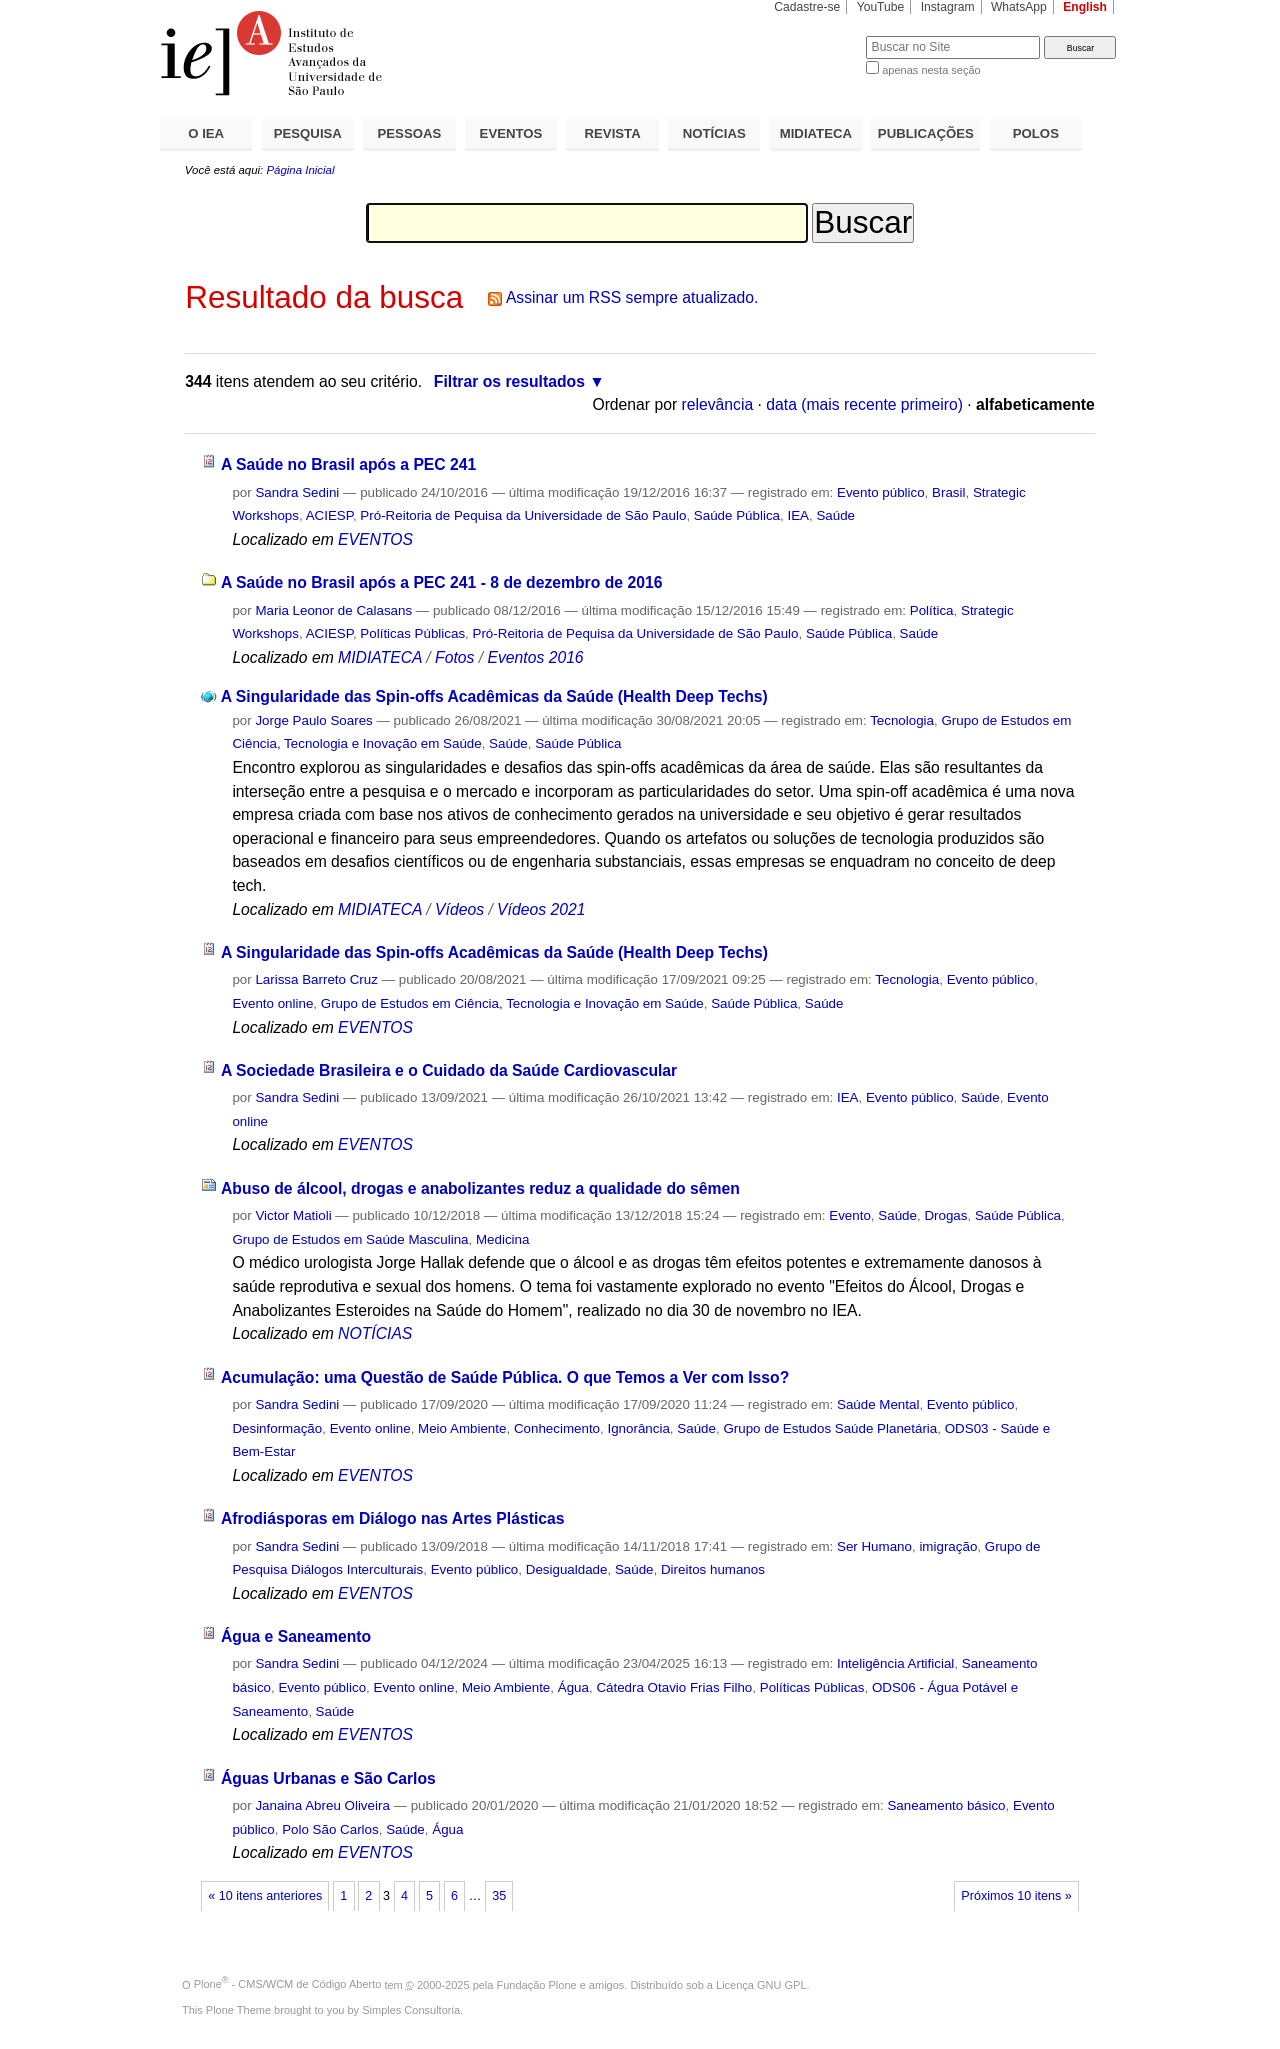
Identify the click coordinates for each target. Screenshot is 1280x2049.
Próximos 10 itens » (1016, 1896)
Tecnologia (902, 720)
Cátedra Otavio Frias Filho (674, 1687)
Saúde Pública (737, 515)
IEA (798, 515)
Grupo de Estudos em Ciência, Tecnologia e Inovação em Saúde (512, 1003)
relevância (718, 404)
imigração (948, 1546)
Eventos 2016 (535, 657)
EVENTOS (511, 133)
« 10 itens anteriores (265, 1896)
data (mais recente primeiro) (864, 404)
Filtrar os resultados (509, 381)
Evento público (881, 492)
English (1085, 7)
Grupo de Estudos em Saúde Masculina (350, 1239)
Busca (817, 35)
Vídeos (459, 909)
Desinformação (277, 1428)
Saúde (835, 515)
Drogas (945, 1215)
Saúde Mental (878, 1404)
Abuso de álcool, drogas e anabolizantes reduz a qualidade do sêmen (480, 1188)
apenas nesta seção (931, 70)
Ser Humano (874, 1546)
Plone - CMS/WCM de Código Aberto (288, 1984)
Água (573, 1687)
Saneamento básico (946, 1805)
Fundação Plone (537, 1984)
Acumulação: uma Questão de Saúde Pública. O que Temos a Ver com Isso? (505, 1377)
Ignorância (638, 1428)
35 (499, 1896)
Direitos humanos (713, 1569)
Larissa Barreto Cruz (316, 979)
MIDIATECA (816, 133)
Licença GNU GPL (761, 1984)
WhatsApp (1019, 7)
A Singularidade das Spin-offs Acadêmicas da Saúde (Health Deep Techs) (494, 696)
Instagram (948, 7)
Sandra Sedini (297, 492)
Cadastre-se (807, 7)
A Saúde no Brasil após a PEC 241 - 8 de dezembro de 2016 (441, 582)
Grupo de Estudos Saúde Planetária (830, 1428)
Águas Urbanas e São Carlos (328, 1778)
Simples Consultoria (411, 2010)
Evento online (272, 1003)
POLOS (1036, 133)
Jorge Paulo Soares (313, 720)
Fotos (454, 657)
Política (932, 610)
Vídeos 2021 (541, 909)
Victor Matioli (293, 1215)
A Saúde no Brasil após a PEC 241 (348, 464)
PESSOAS (410, 133)
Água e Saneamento (296, 1636)
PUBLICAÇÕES (926, 133)
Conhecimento (557, 1428)
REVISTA (613, 133)
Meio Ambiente (462, 1428)
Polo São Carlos (330, 1829)
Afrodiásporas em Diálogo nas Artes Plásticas (393, 1518)
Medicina (502, 1239)
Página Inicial (300, 170)
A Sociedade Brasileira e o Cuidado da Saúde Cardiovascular (449, 1070)
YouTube (881, 7)
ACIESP (329, 515)
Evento (850, 1215)
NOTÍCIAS (714, 133)
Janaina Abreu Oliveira (322, 1805)
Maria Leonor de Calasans (333, 610)
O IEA (206, 133)
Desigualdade (567, 1569)
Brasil (948, 492)
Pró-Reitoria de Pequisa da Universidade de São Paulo (523, 515)
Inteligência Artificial (895, 1663)
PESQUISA (308, 133)
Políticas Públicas (412, 633)
